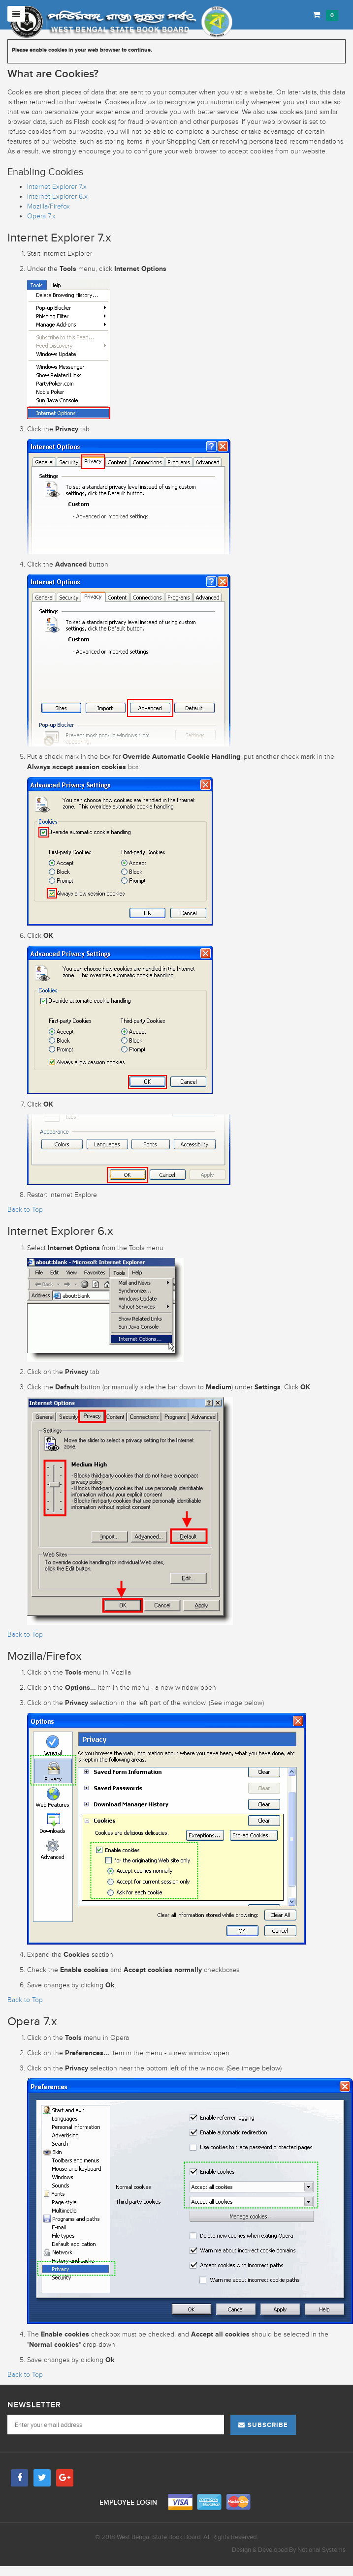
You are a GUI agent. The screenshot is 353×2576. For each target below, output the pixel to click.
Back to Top (25, 1209)
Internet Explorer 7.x (57, 186)
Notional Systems (321, 2549)
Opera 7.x (41, 216)
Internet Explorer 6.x (57, 196)
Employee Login (129, 2502)
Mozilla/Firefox (48, 206)
